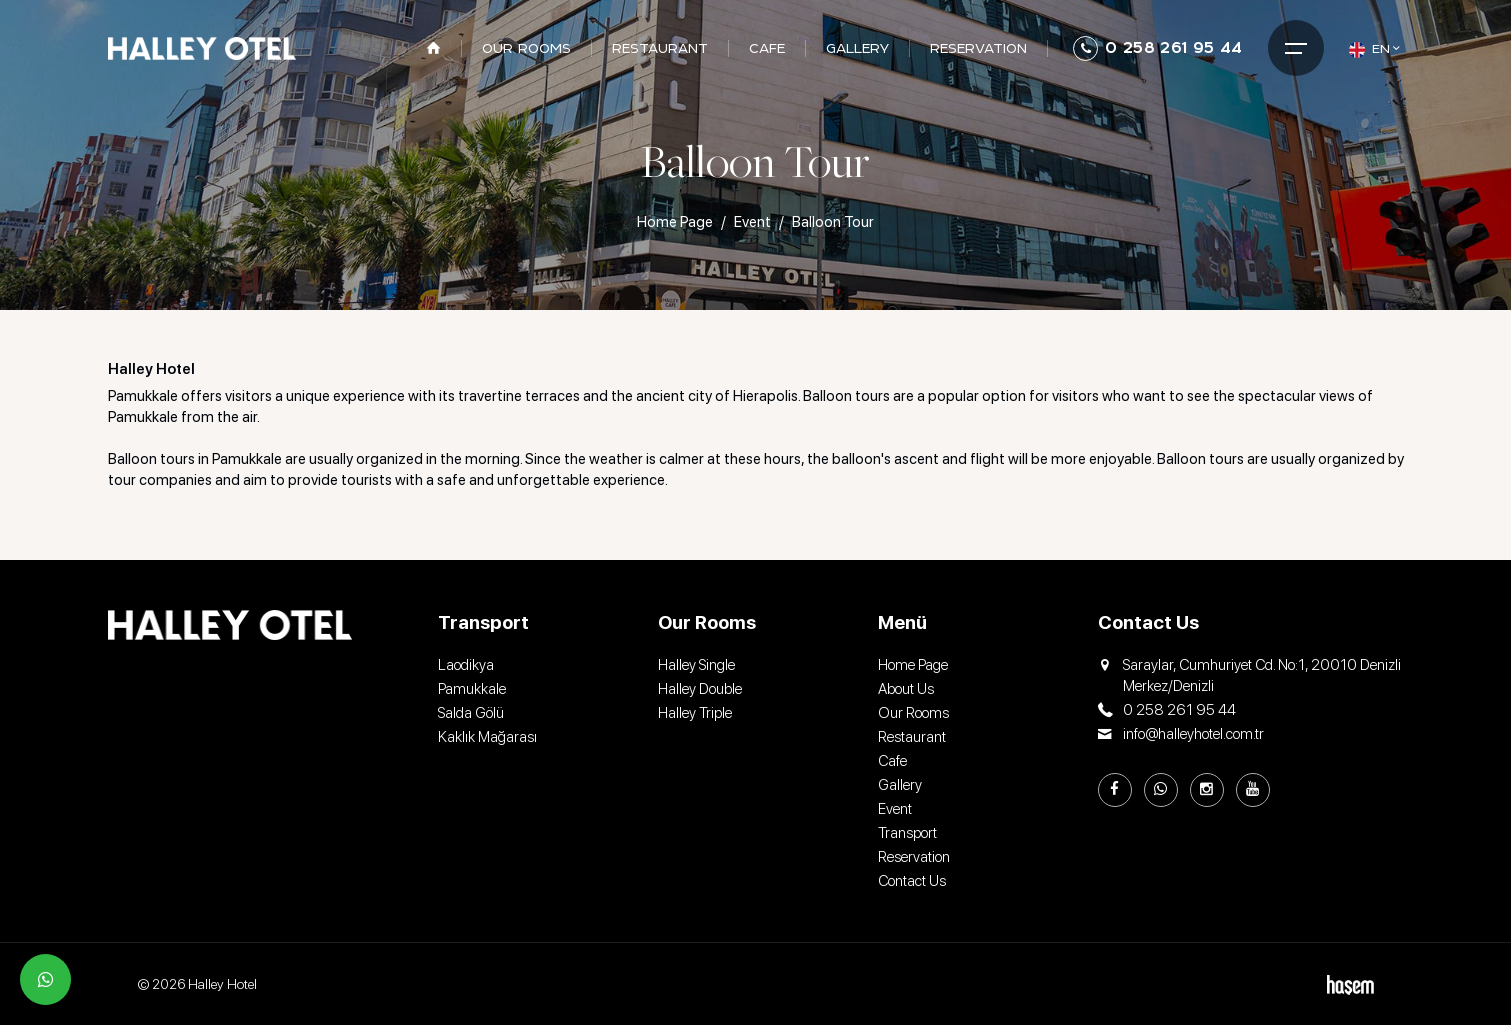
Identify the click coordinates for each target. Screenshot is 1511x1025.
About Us (906, 689)
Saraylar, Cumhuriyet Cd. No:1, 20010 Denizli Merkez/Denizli (1249, 676)
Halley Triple (695, 713)
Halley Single (696, 665)
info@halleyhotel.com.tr (1181, 734)
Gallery (900, 785)
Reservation (914, 857)
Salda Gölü (471, 713)
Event (752, 222)
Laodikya (466, 665)
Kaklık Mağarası (487, 737)
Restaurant (912, 737)
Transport (907, 833)
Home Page (675, 222)
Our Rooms (913, 713)
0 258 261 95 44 (1157, 48)
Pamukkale (472, 689)
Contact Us (912, 881)
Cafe (892, 761)
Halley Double (700, 689)
